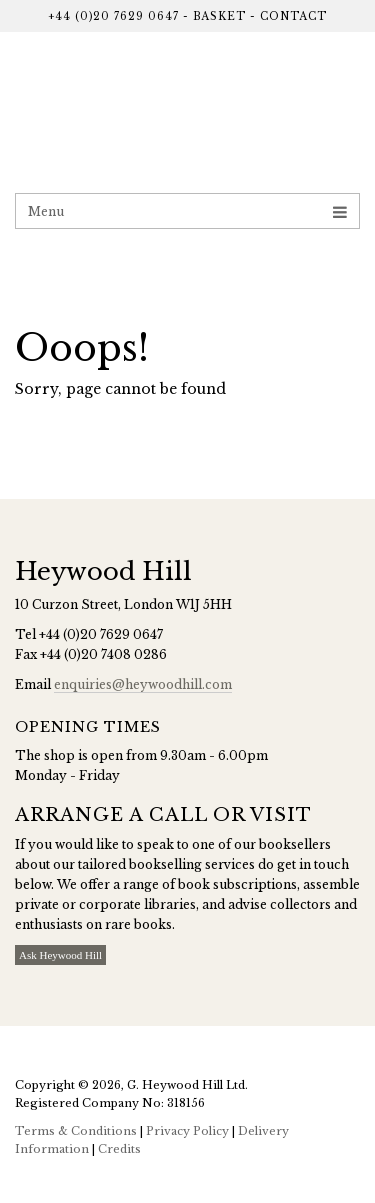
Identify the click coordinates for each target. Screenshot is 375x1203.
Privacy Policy (187, 1131)
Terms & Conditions (76, 1131)
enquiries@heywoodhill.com (143, 684)
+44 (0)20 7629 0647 (113, 16)
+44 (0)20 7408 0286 (103, 654)
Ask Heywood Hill (60, 955)
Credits (119, 1149)
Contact (293, 16)
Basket (219, 16)
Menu (187, 211)
